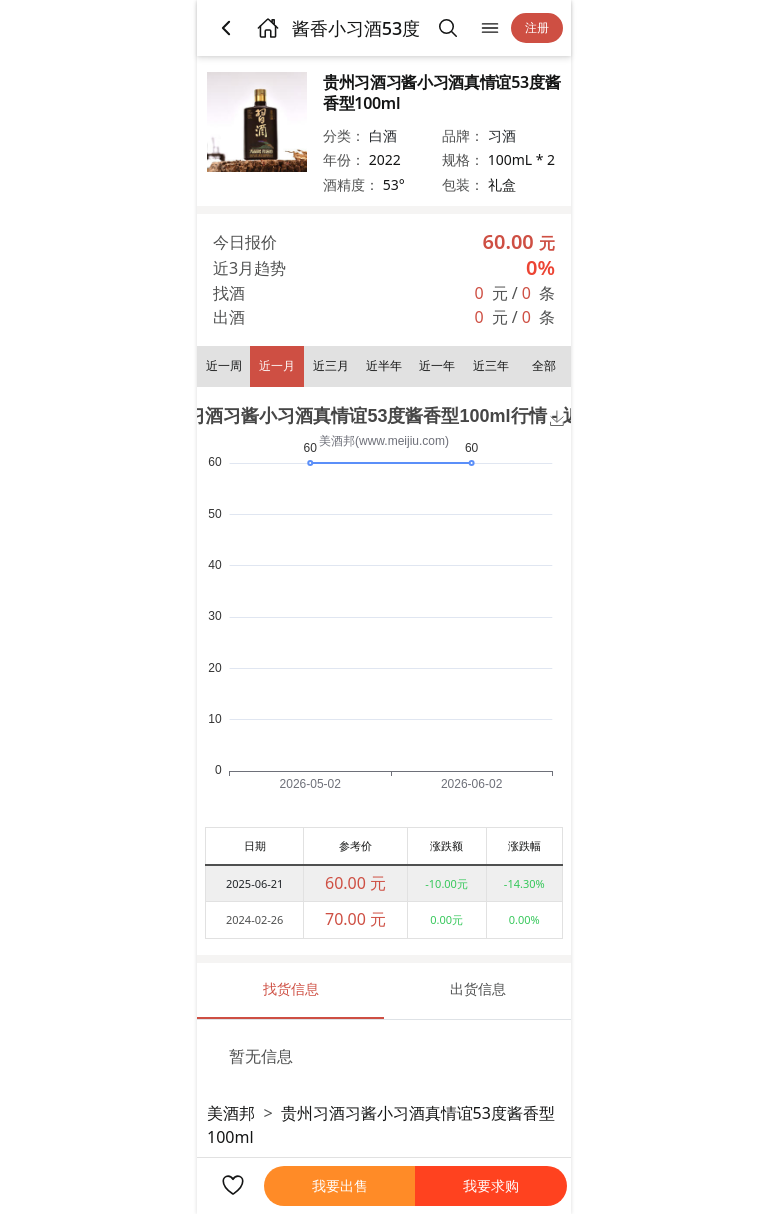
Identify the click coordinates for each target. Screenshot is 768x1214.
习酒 (502, 135)
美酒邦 (231, 1113)
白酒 (383, 135)
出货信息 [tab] (478, 988)
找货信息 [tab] (291, 988)
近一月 (277, 365)
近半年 (384, 365)
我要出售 (340, 1185)
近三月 (331, 365)
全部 (544, 365)
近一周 (224, 365)
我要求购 (491, 1185)
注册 (537, 27)
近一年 (437, 365)
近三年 (491, 365)
